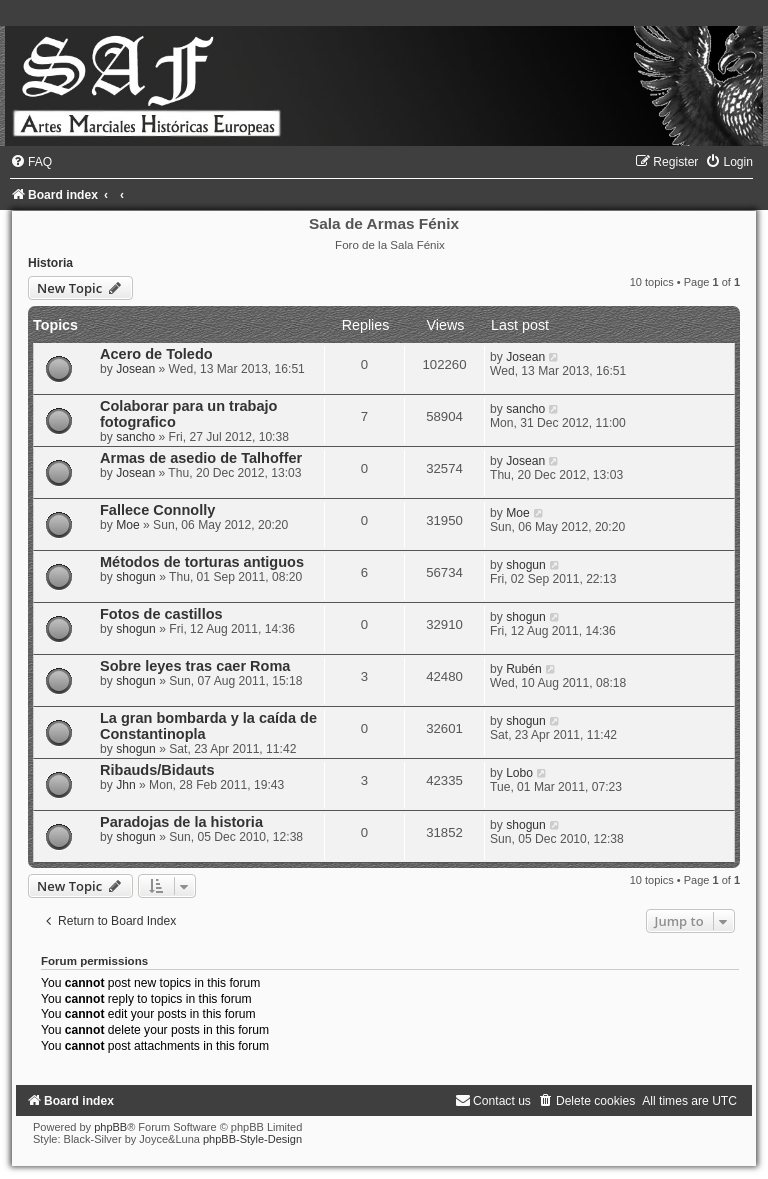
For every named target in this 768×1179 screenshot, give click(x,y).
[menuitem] (31, 162)
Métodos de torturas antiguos (202, 562)
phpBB (110, 1127)
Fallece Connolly (157, 510)
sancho (135, 437)
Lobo (519, 773)
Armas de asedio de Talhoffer (201, 458)
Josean (135, 369)
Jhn (126, 785)
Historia (50, 263)
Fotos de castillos (161, 614)
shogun (136, 577)
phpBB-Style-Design (252, 1139)
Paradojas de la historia (181, 822)
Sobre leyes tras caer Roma (195, 666)
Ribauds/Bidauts (157, 770)
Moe (128, 525)
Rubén (524, 669)
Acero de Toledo (156, 354)
